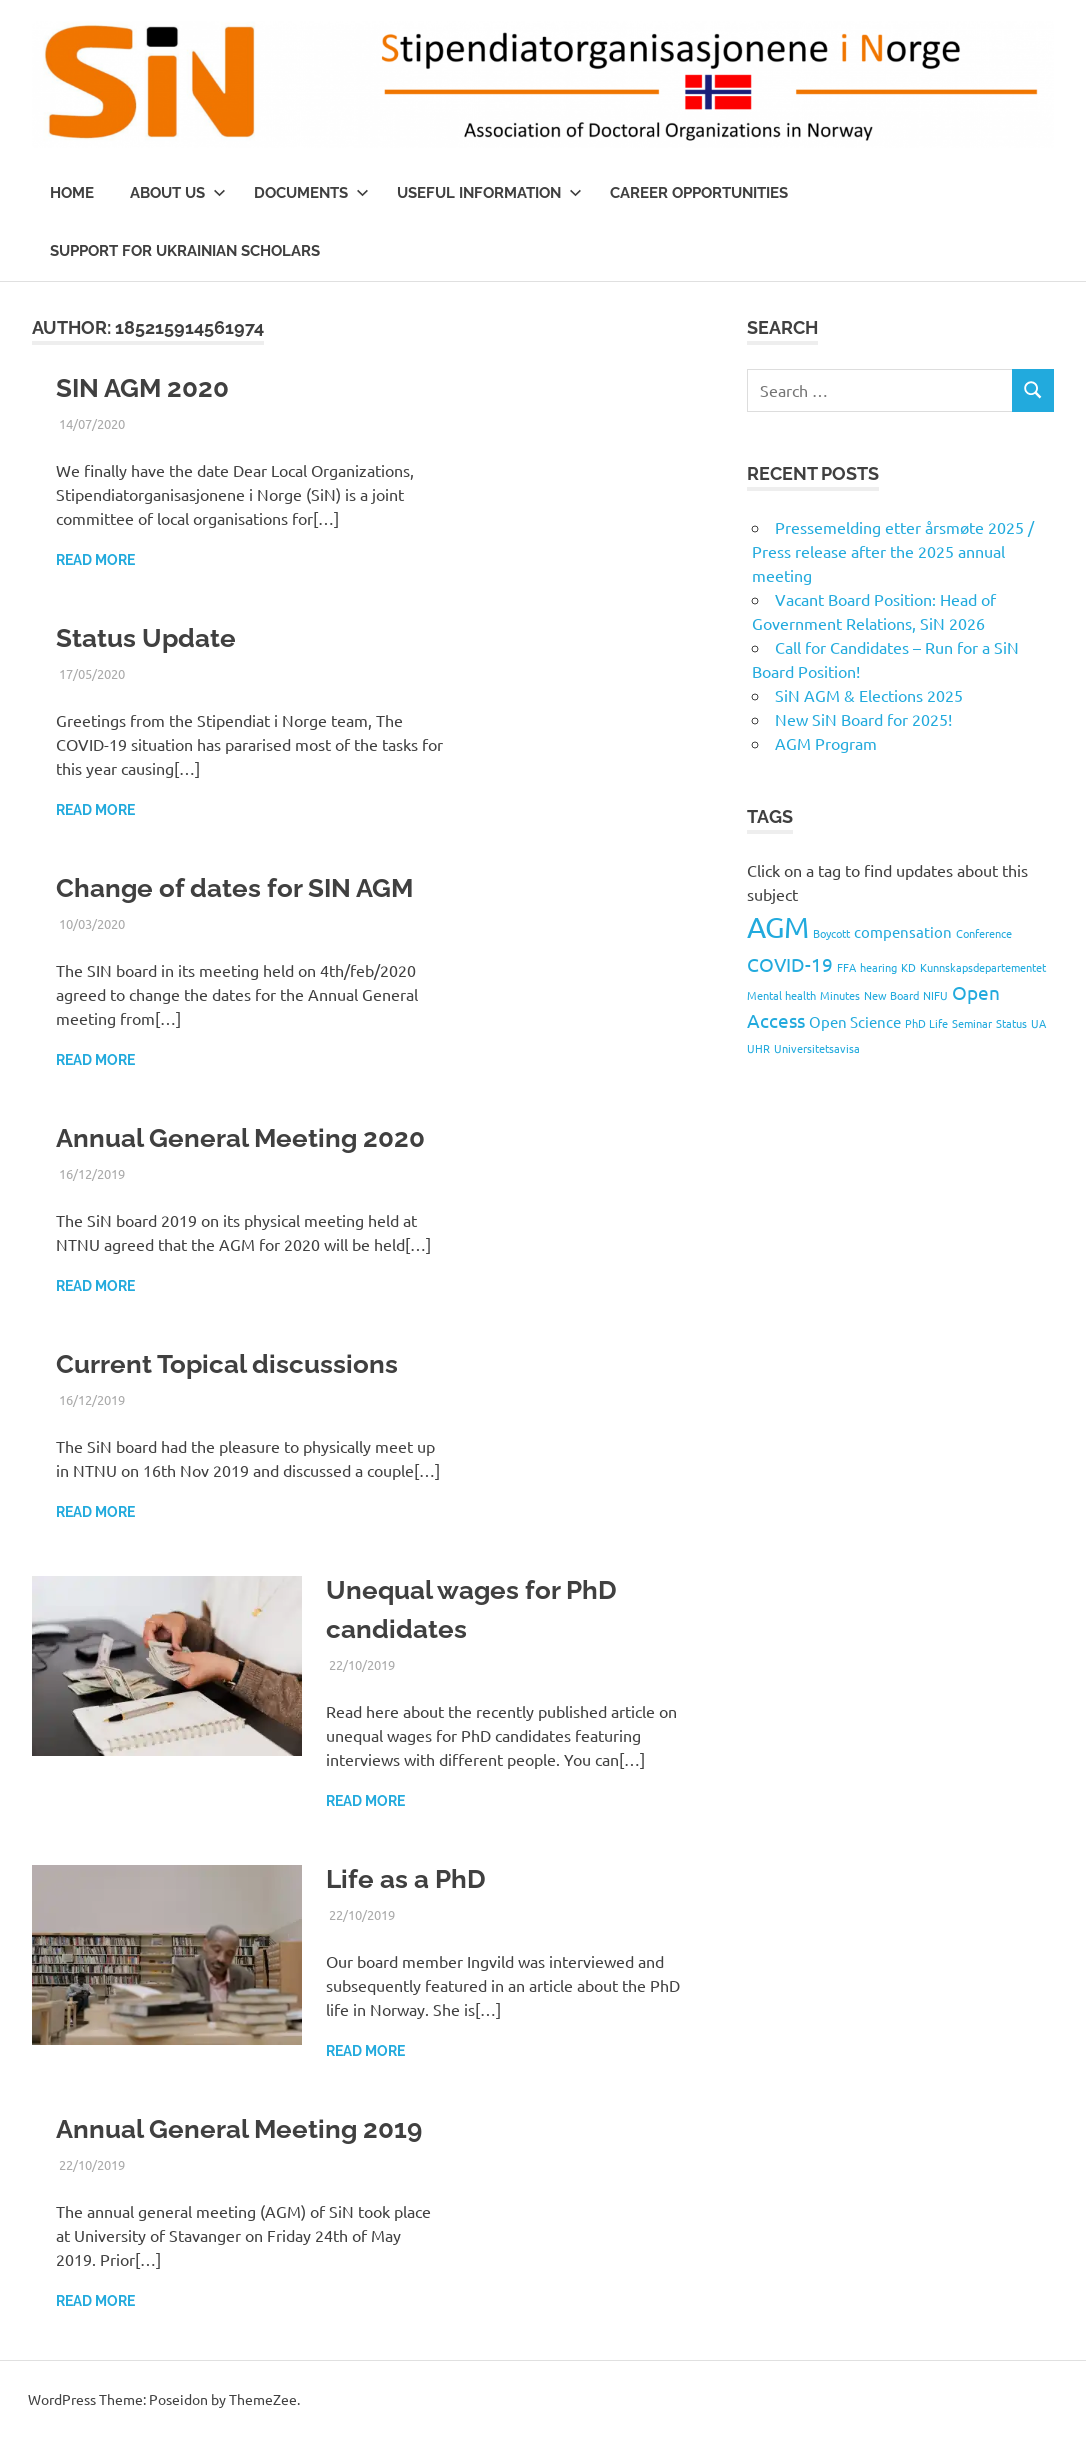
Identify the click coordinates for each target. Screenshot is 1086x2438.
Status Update (146, 638)
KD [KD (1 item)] (908, 967)
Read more (95, 560)
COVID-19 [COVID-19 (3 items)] (790, 964)
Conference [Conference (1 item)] (984, 933)
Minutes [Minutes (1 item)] (840, 995)
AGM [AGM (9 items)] (778, 927)
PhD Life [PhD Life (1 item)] (926, 1023)
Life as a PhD (406, 1879)
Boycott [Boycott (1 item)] (831, 933)
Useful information (489, 193)
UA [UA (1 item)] (1038, 1023)
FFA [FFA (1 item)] (846, 967)
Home (72, 193)
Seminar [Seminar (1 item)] (972, 1023)
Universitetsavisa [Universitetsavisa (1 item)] (817, 1048)
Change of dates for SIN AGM (234, 888)
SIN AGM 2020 (142, 388)
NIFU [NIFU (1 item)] (935, 995)
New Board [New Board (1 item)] (891, 995)
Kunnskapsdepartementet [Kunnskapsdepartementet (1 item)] (983, 967)
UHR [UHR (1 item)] (758, 1048)
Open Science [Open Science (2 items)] (855, 1021)
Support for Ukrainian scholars (185, 251)
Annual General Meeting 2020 (240, 1138)
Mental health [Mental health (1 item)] (781, 995)
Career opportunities (699, 193)
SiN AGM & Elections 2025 (869, 695)
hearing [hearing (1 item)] (878, 967)
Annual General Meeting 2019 (239, 2129)
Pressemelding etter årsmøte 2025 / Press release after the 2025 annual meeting (893, 551)
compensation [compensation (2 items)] (903, 931)
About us (178, 193)
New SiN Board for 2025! (863, 719)
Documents (311, 193)
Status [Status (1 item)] (1011, 1023)
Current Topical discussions (227, 1364)
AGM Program (826, 743)
